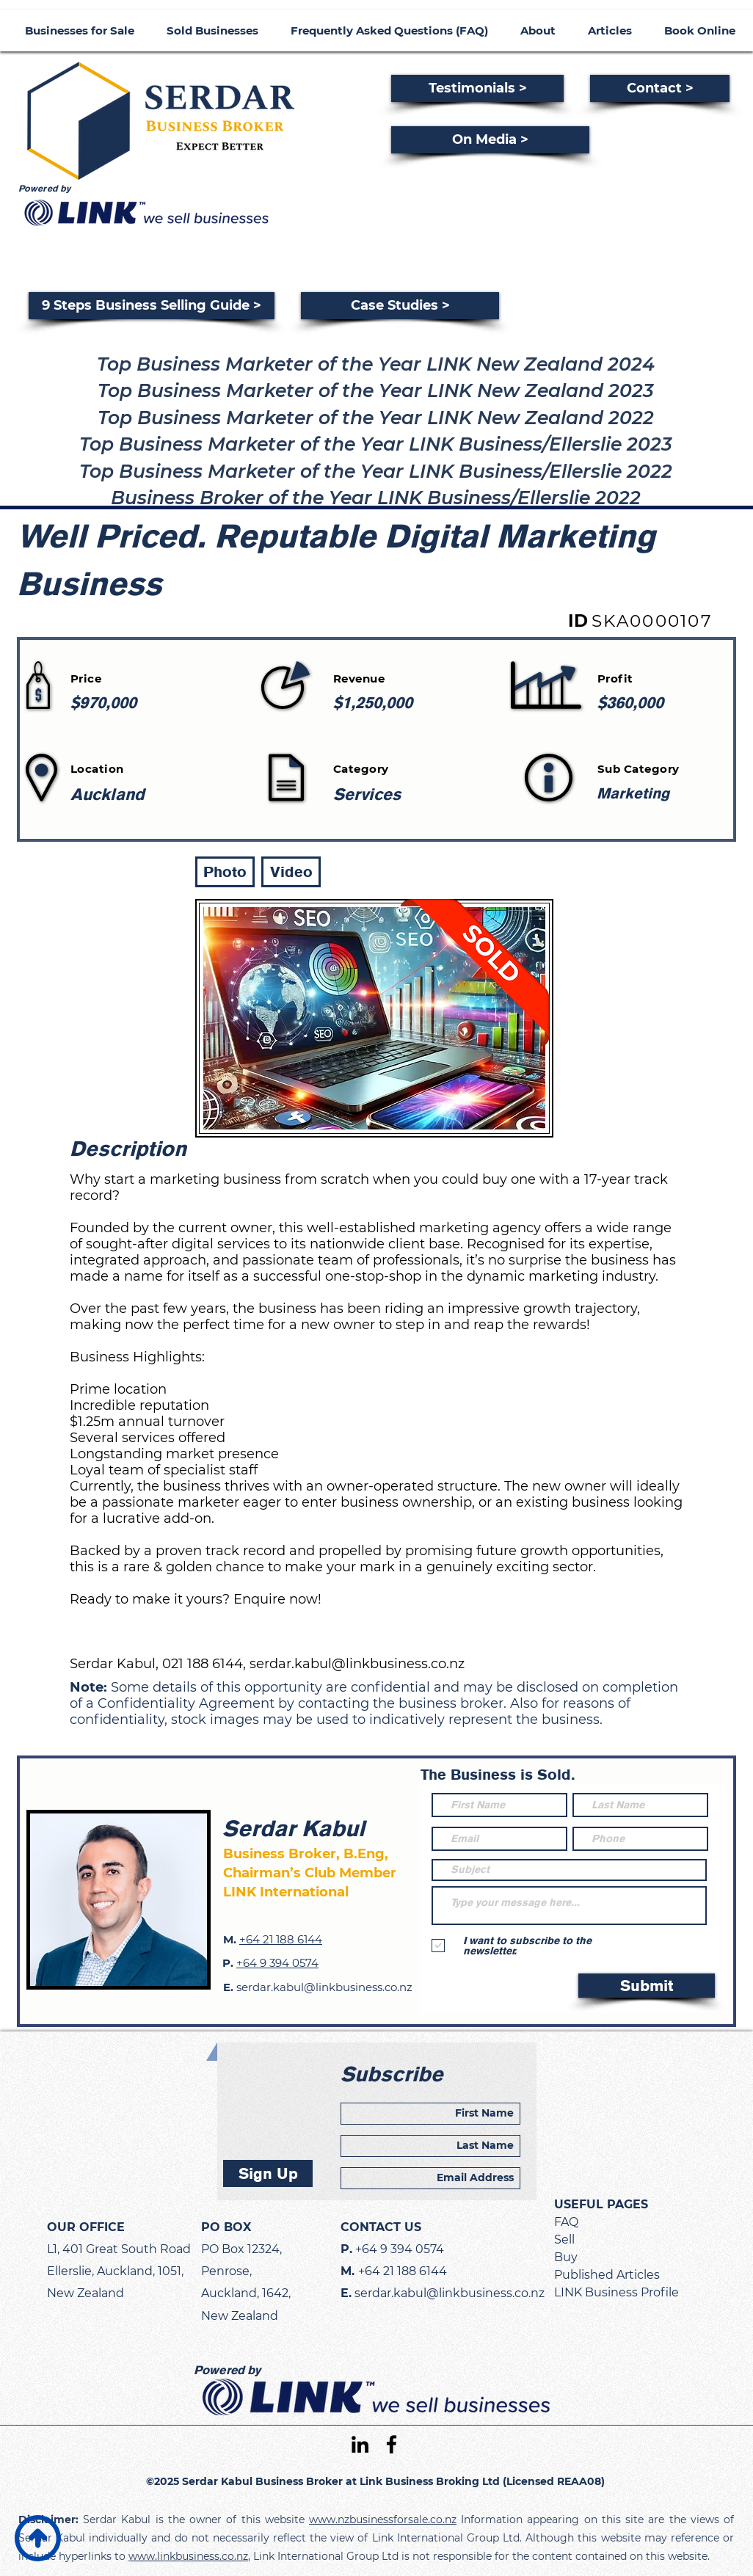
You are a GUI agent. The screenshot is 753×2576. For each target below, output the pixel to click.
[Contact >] (660, 88)
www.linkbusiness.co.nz (188, 2556)
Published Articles (607, 2275)
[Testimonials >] (477, 88)
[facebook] (391, 2444)
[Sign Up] (268, 2173)
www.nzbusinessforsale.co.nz (382, 2519)
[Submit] (646, 1985)
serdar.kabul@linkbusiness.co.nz (357, 1664)
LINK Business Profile (616, 2292)
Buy (566, 2257)
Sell (564, 2239)
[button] (225, 871)
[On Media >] (490, 139)
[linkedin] (360, 2444)
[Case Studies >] (400, 305)
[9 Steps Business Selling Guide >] (151, 305)
